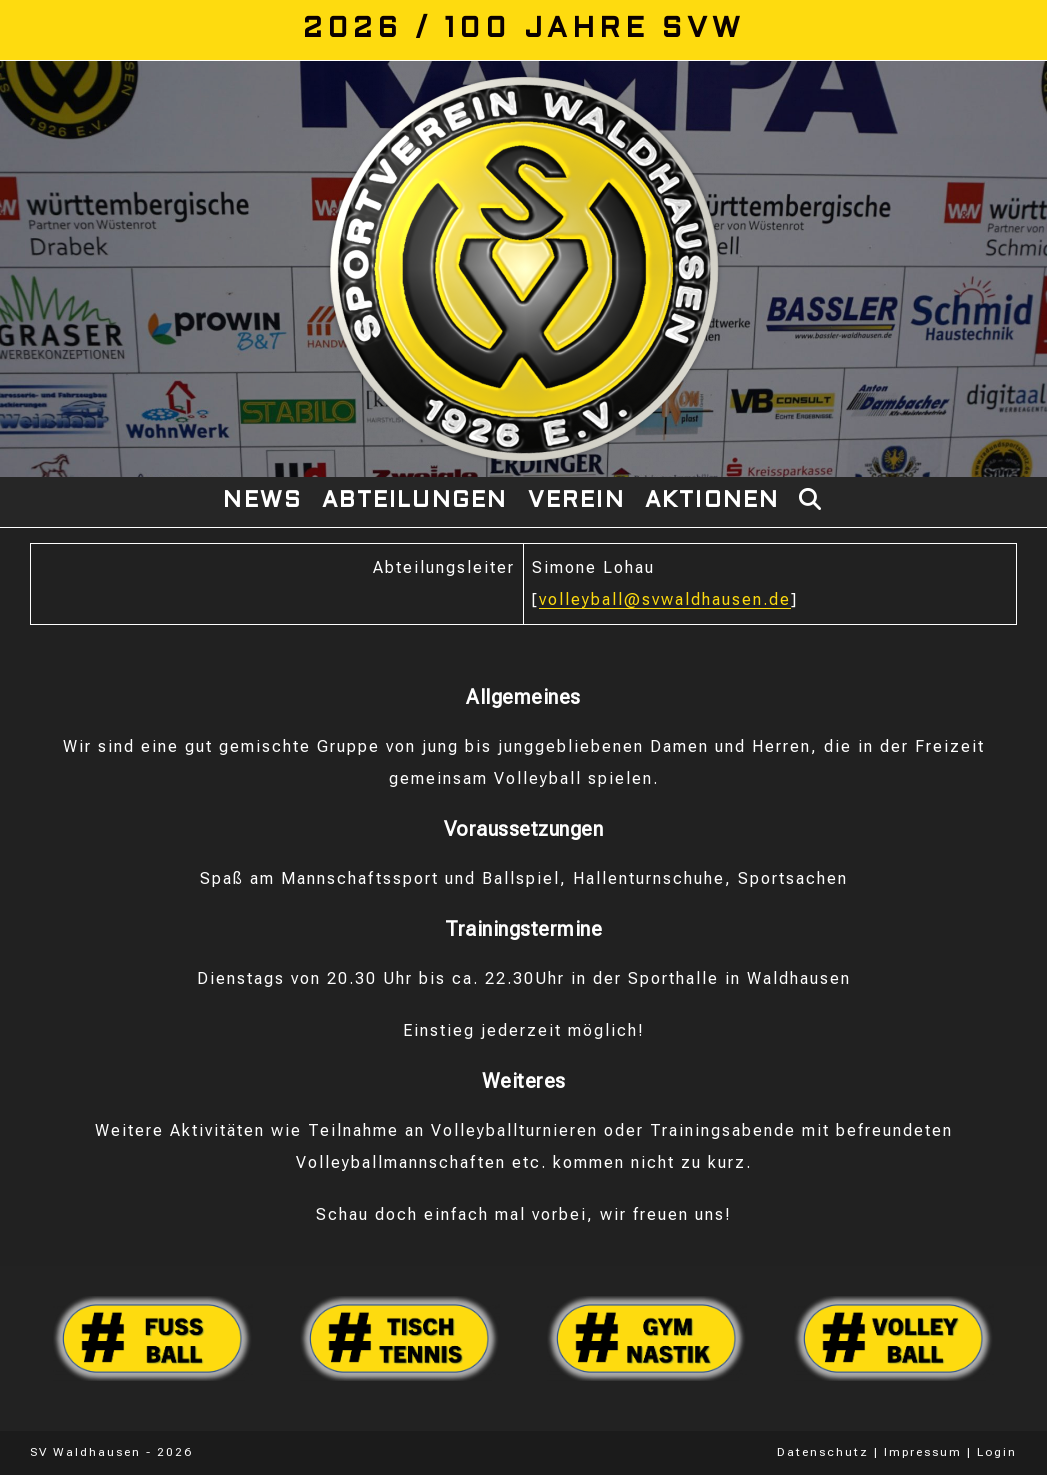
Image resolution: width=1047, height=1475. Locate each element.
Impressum (923, 1452)
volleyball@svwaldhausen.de (665, 599)
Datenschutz (823, 1452)
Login (997, 1452)
